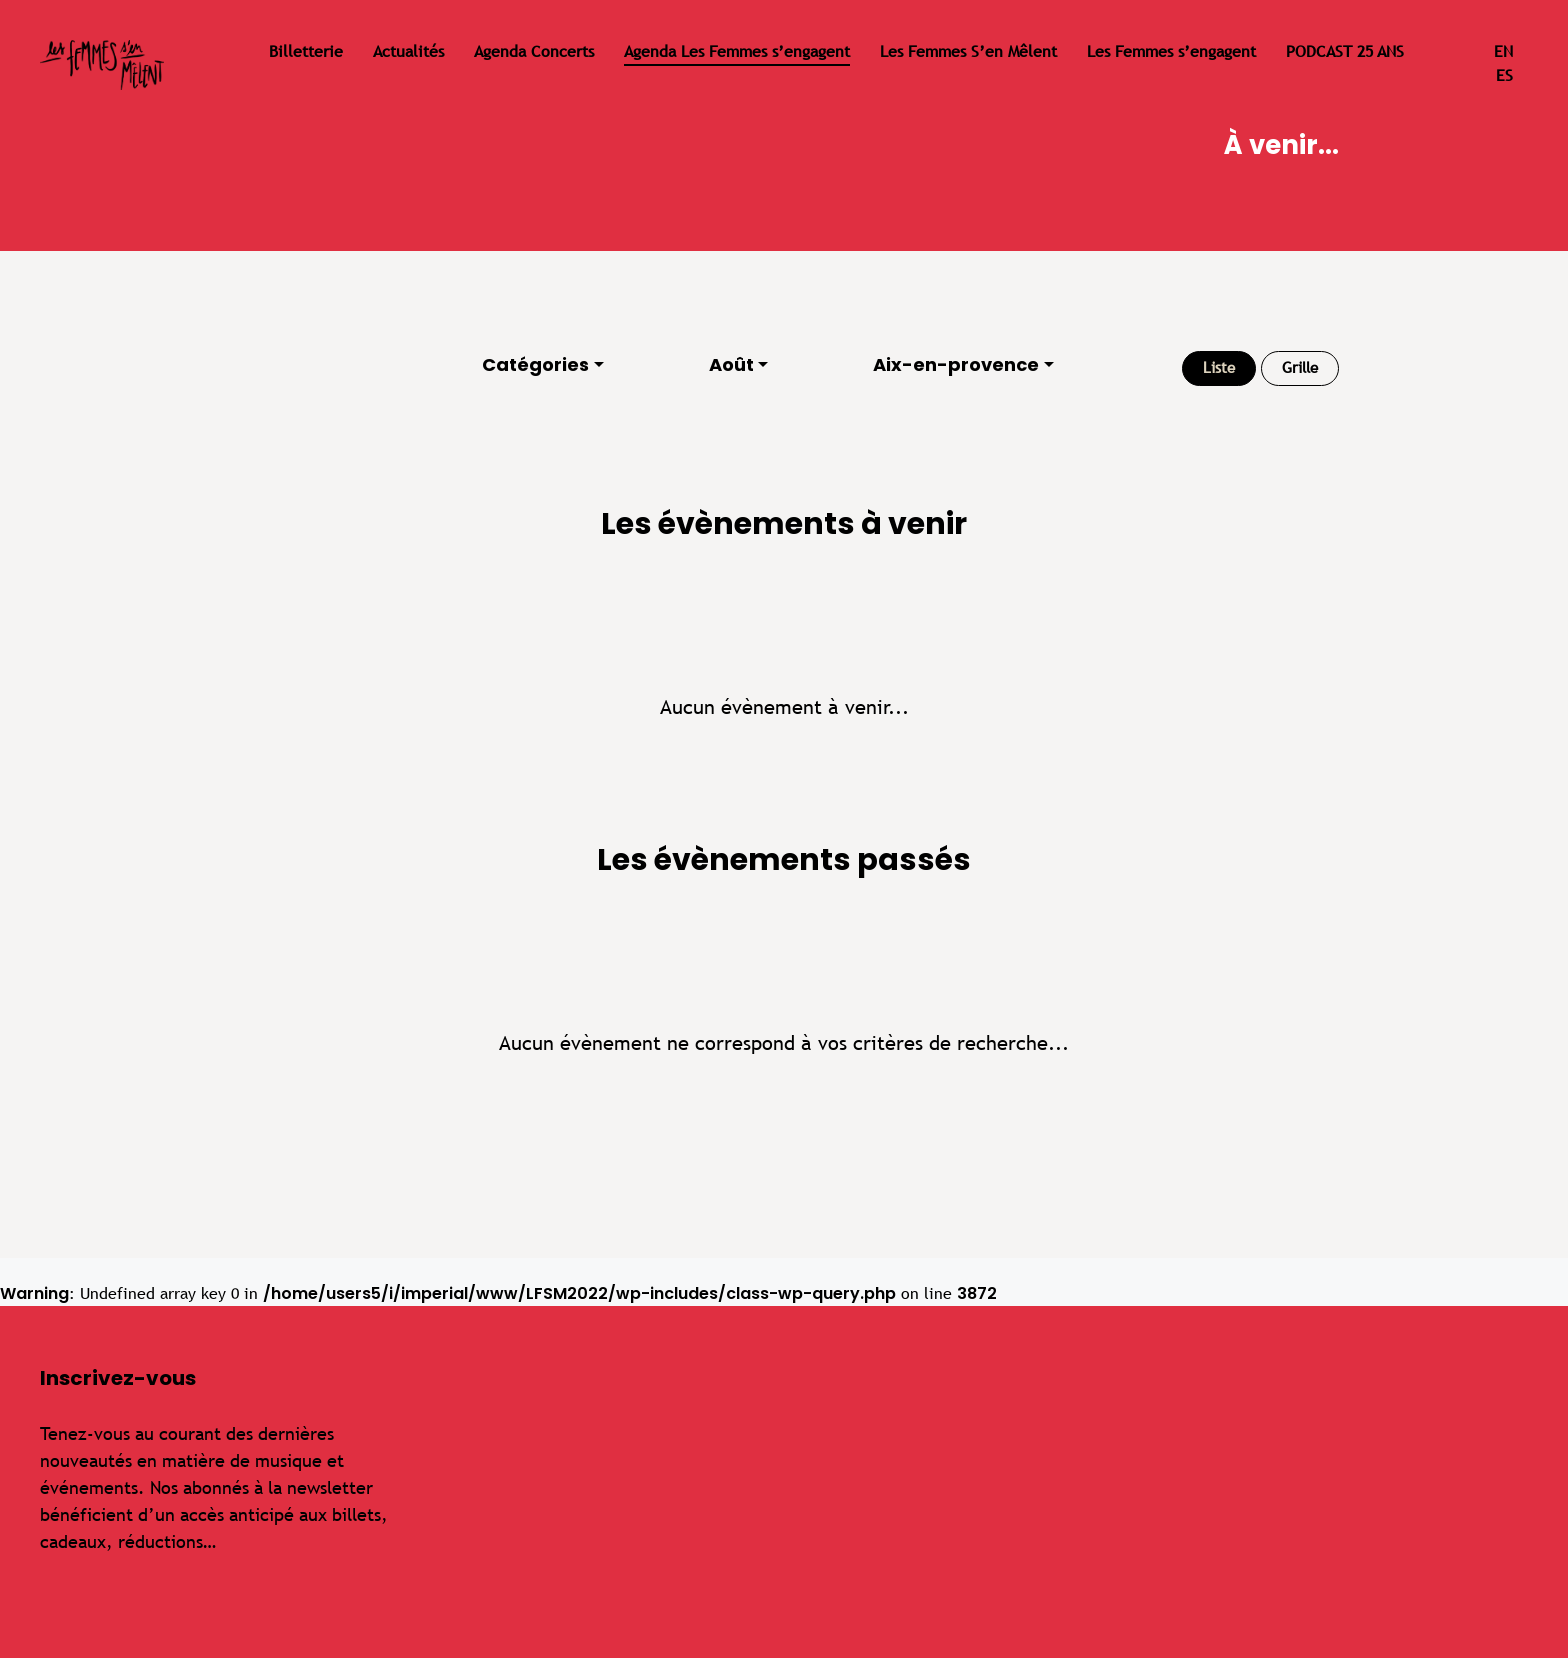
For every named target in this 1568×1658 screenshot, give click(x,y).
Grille (1300, 367)
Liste (1219, 367)
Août (731, 364)
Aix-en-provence (956, 364)
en (1503, 51)
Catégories (535, 364)
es (1504, 75)
